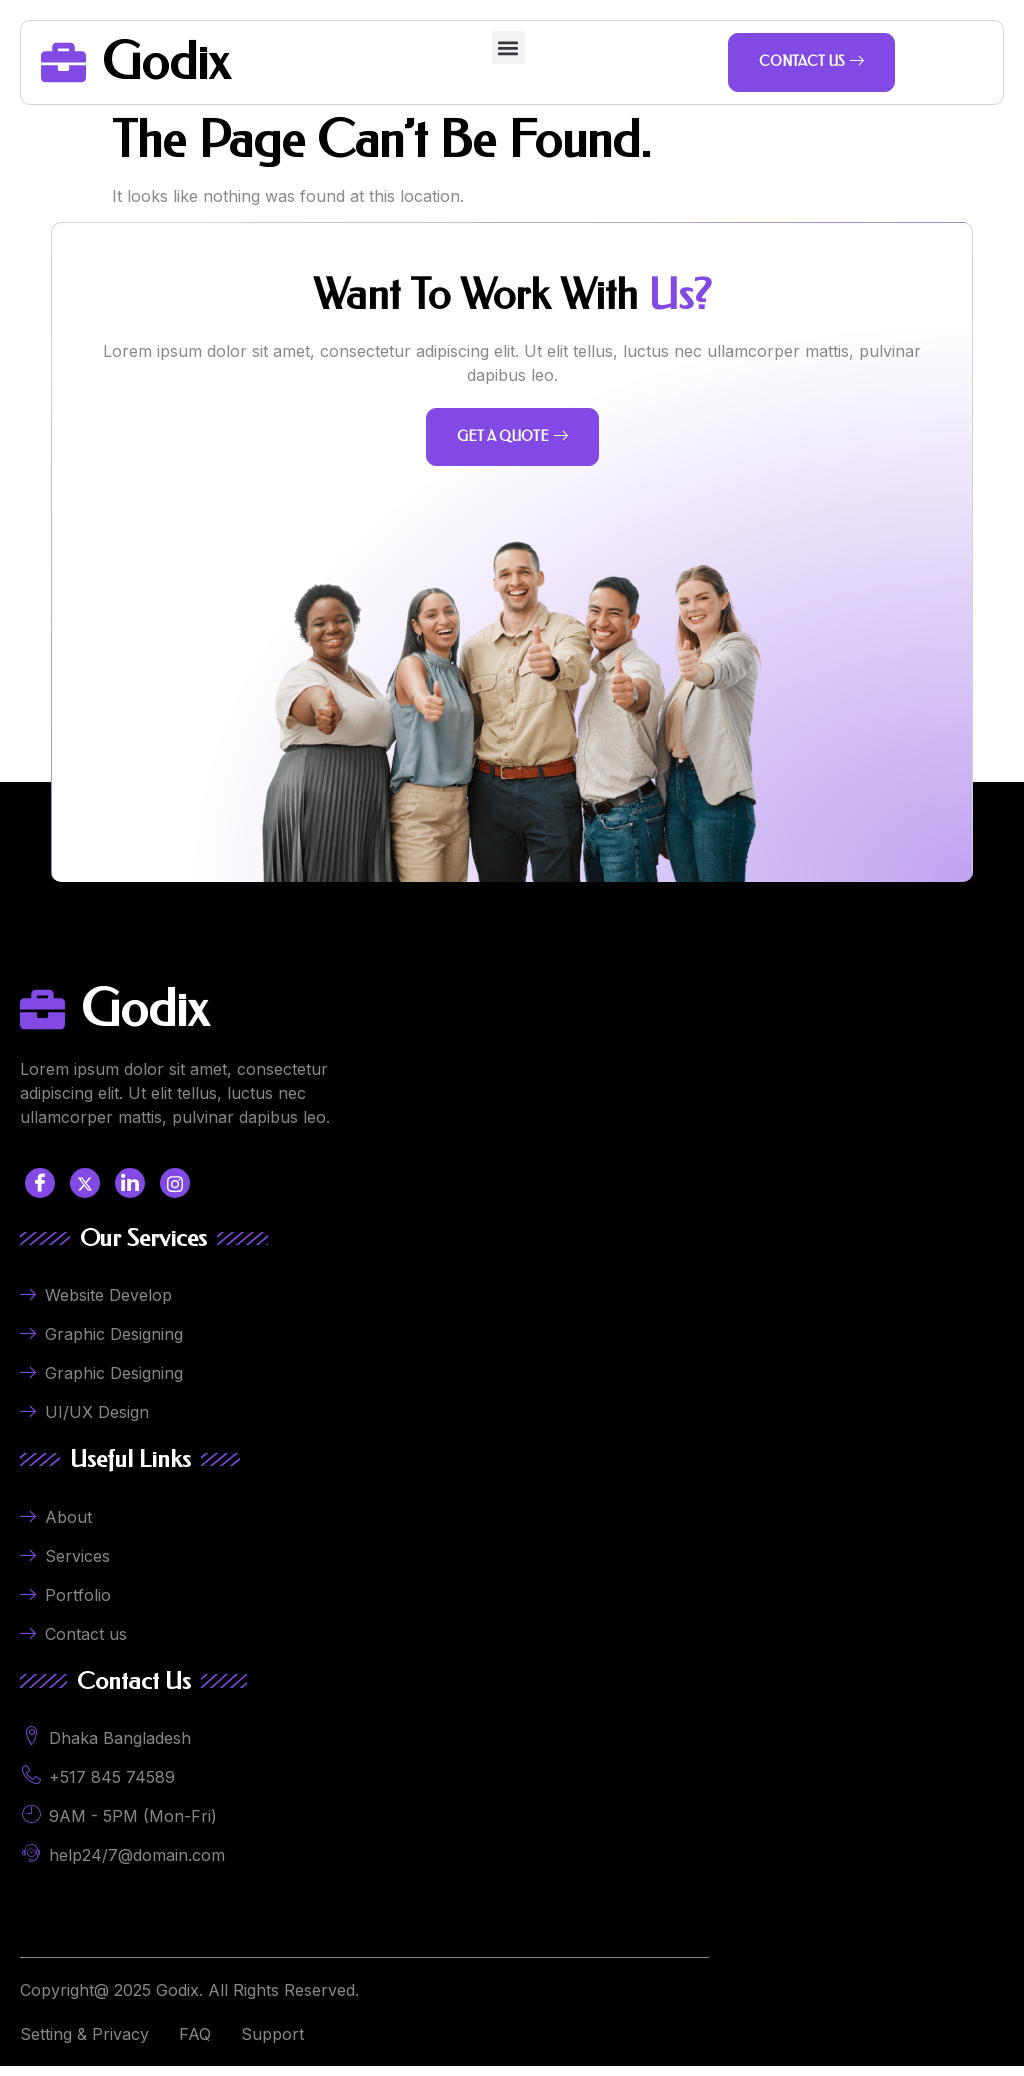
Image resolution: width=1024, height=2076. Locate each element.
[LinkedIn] (130, 1193)
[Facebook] (40, 1193)
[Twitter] (85, 1193)
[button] (508, 47)
